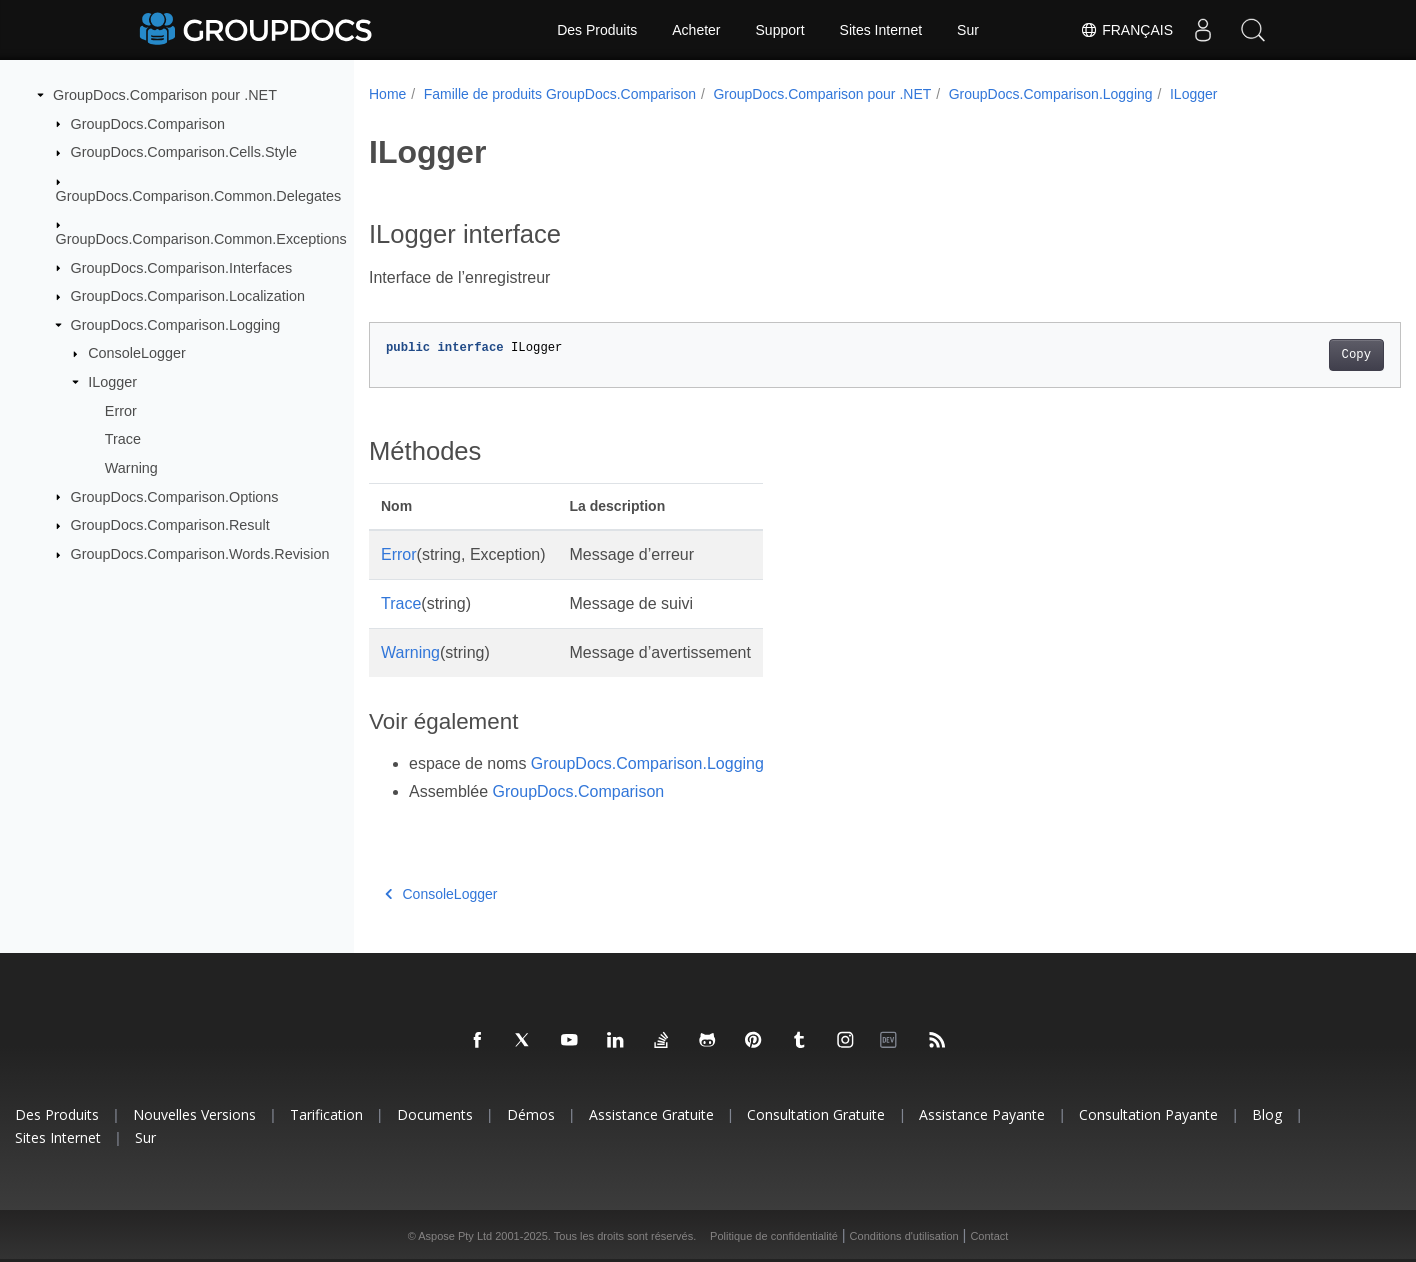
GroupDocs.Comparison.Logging (176, 325)
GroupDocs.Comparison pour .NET (165, 95)
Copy (1284, 355)
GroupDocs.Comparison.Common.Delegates (199, 195)
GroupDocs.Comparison (148, 123)
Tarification (326, 1114)
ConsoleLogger (137, 353)
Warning (131, 468)
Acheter (696, 30)
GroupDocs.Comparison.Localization (188, 296)
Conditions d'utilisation (904, 1236)
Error (121, 410)
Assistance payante (982, 1114)
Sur (968, 30)
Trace (123, 439)
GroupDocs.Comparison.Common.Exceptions (201, 239)
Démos (531, 1114)
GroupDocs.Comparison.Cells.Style (184, 152)
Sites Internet (881, 30)
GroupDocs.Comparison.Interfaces (182, 267)
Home (387, 94)
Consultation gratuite (816, 1114)
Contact (989, 1236)
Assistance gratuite (651, 1114)
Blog (1267, 1114)
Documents (435, 1114)
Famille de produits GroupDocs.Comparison (560, 94)
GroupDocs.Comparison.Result (170, 525)
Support (780, 30)
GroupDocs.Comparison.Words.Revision (200, 554)
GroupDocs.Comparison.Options (175, 496)
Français (1126, 30)
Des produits (57, 1114)
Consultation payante (1148, 1114)
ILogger (112, 382)
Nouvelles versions (194, 1114)
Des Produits (597, 30)
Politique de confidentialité (774, 1236)
